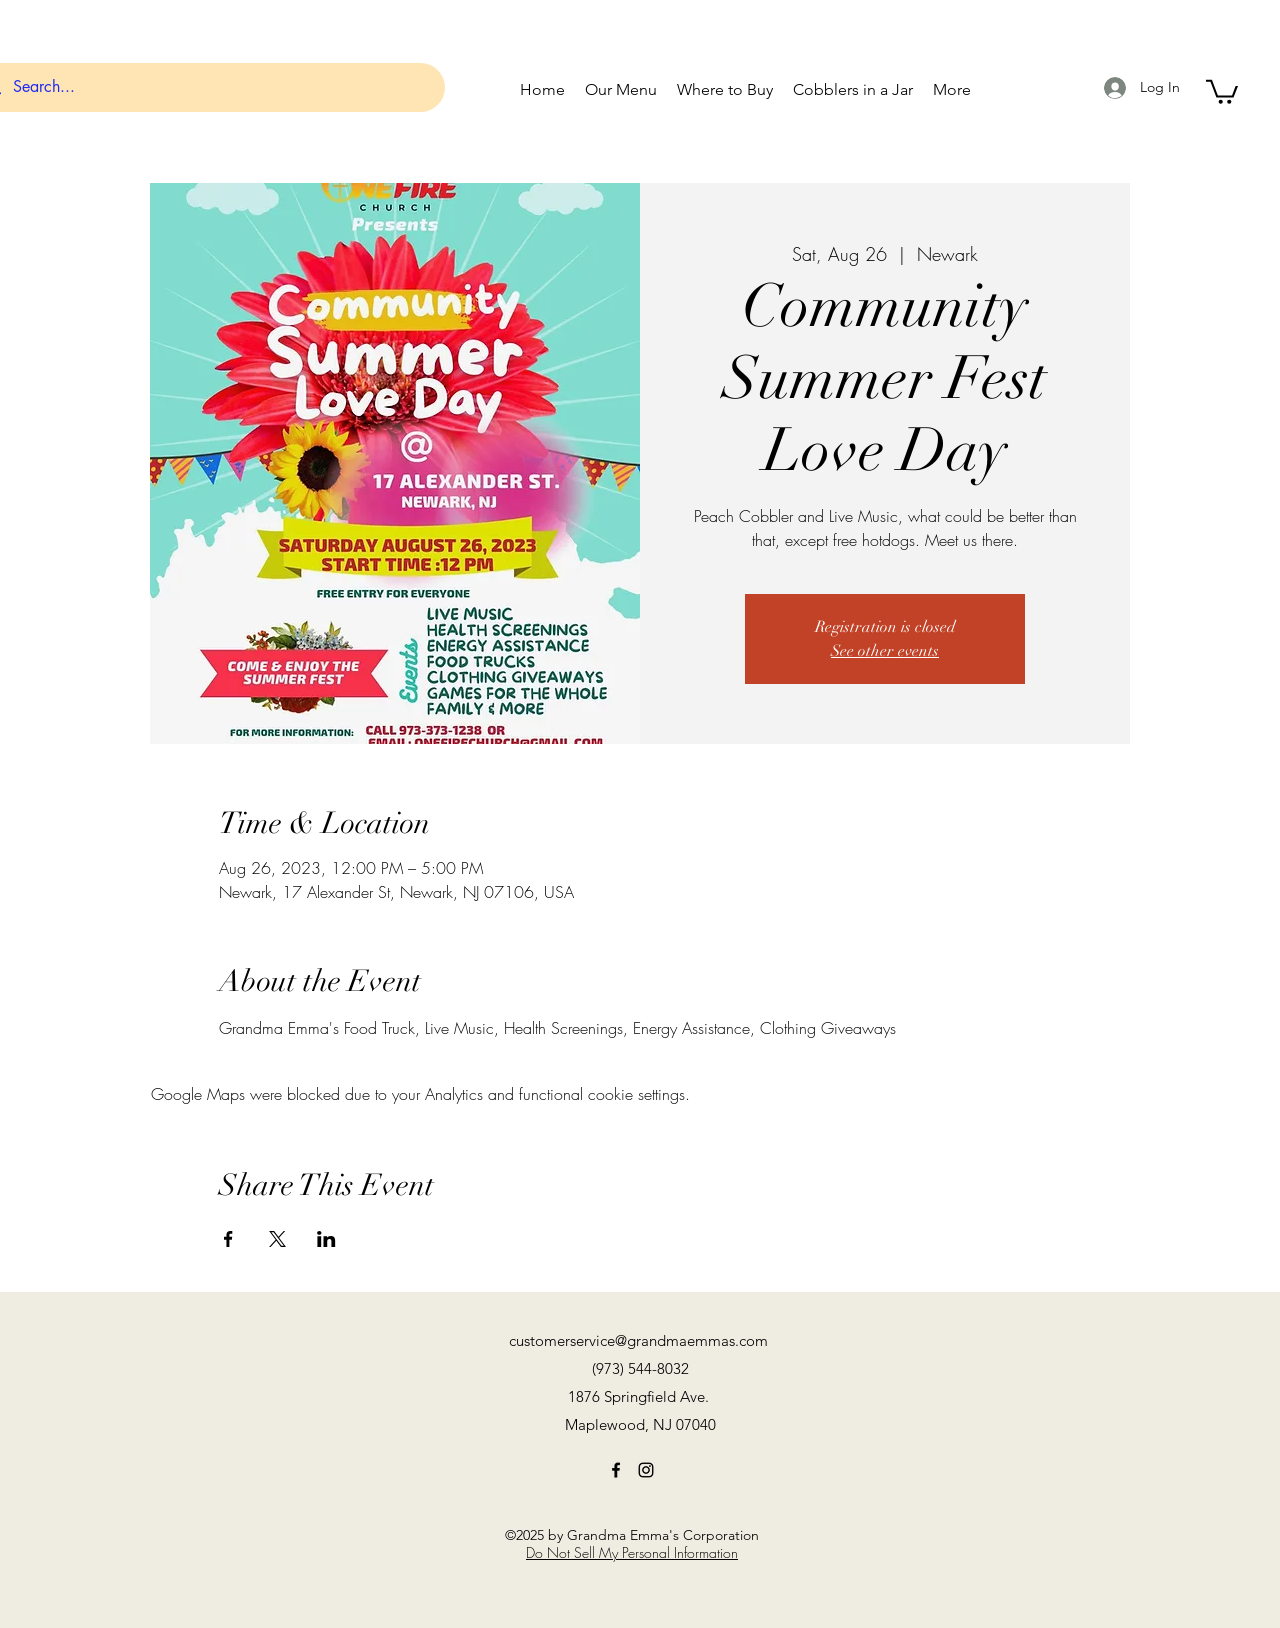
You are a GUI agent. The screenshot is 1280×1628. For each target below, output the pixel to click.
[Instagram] (646, 1470)
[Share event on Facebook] (228, 1239)
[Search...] (208, 87)
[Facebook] (616, 1470)
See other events (885, 651)
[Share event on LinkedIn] (326, 1239)
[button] (1222, 90)
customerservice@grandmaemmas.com (638, 1340)
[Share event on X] (277, 1239)
